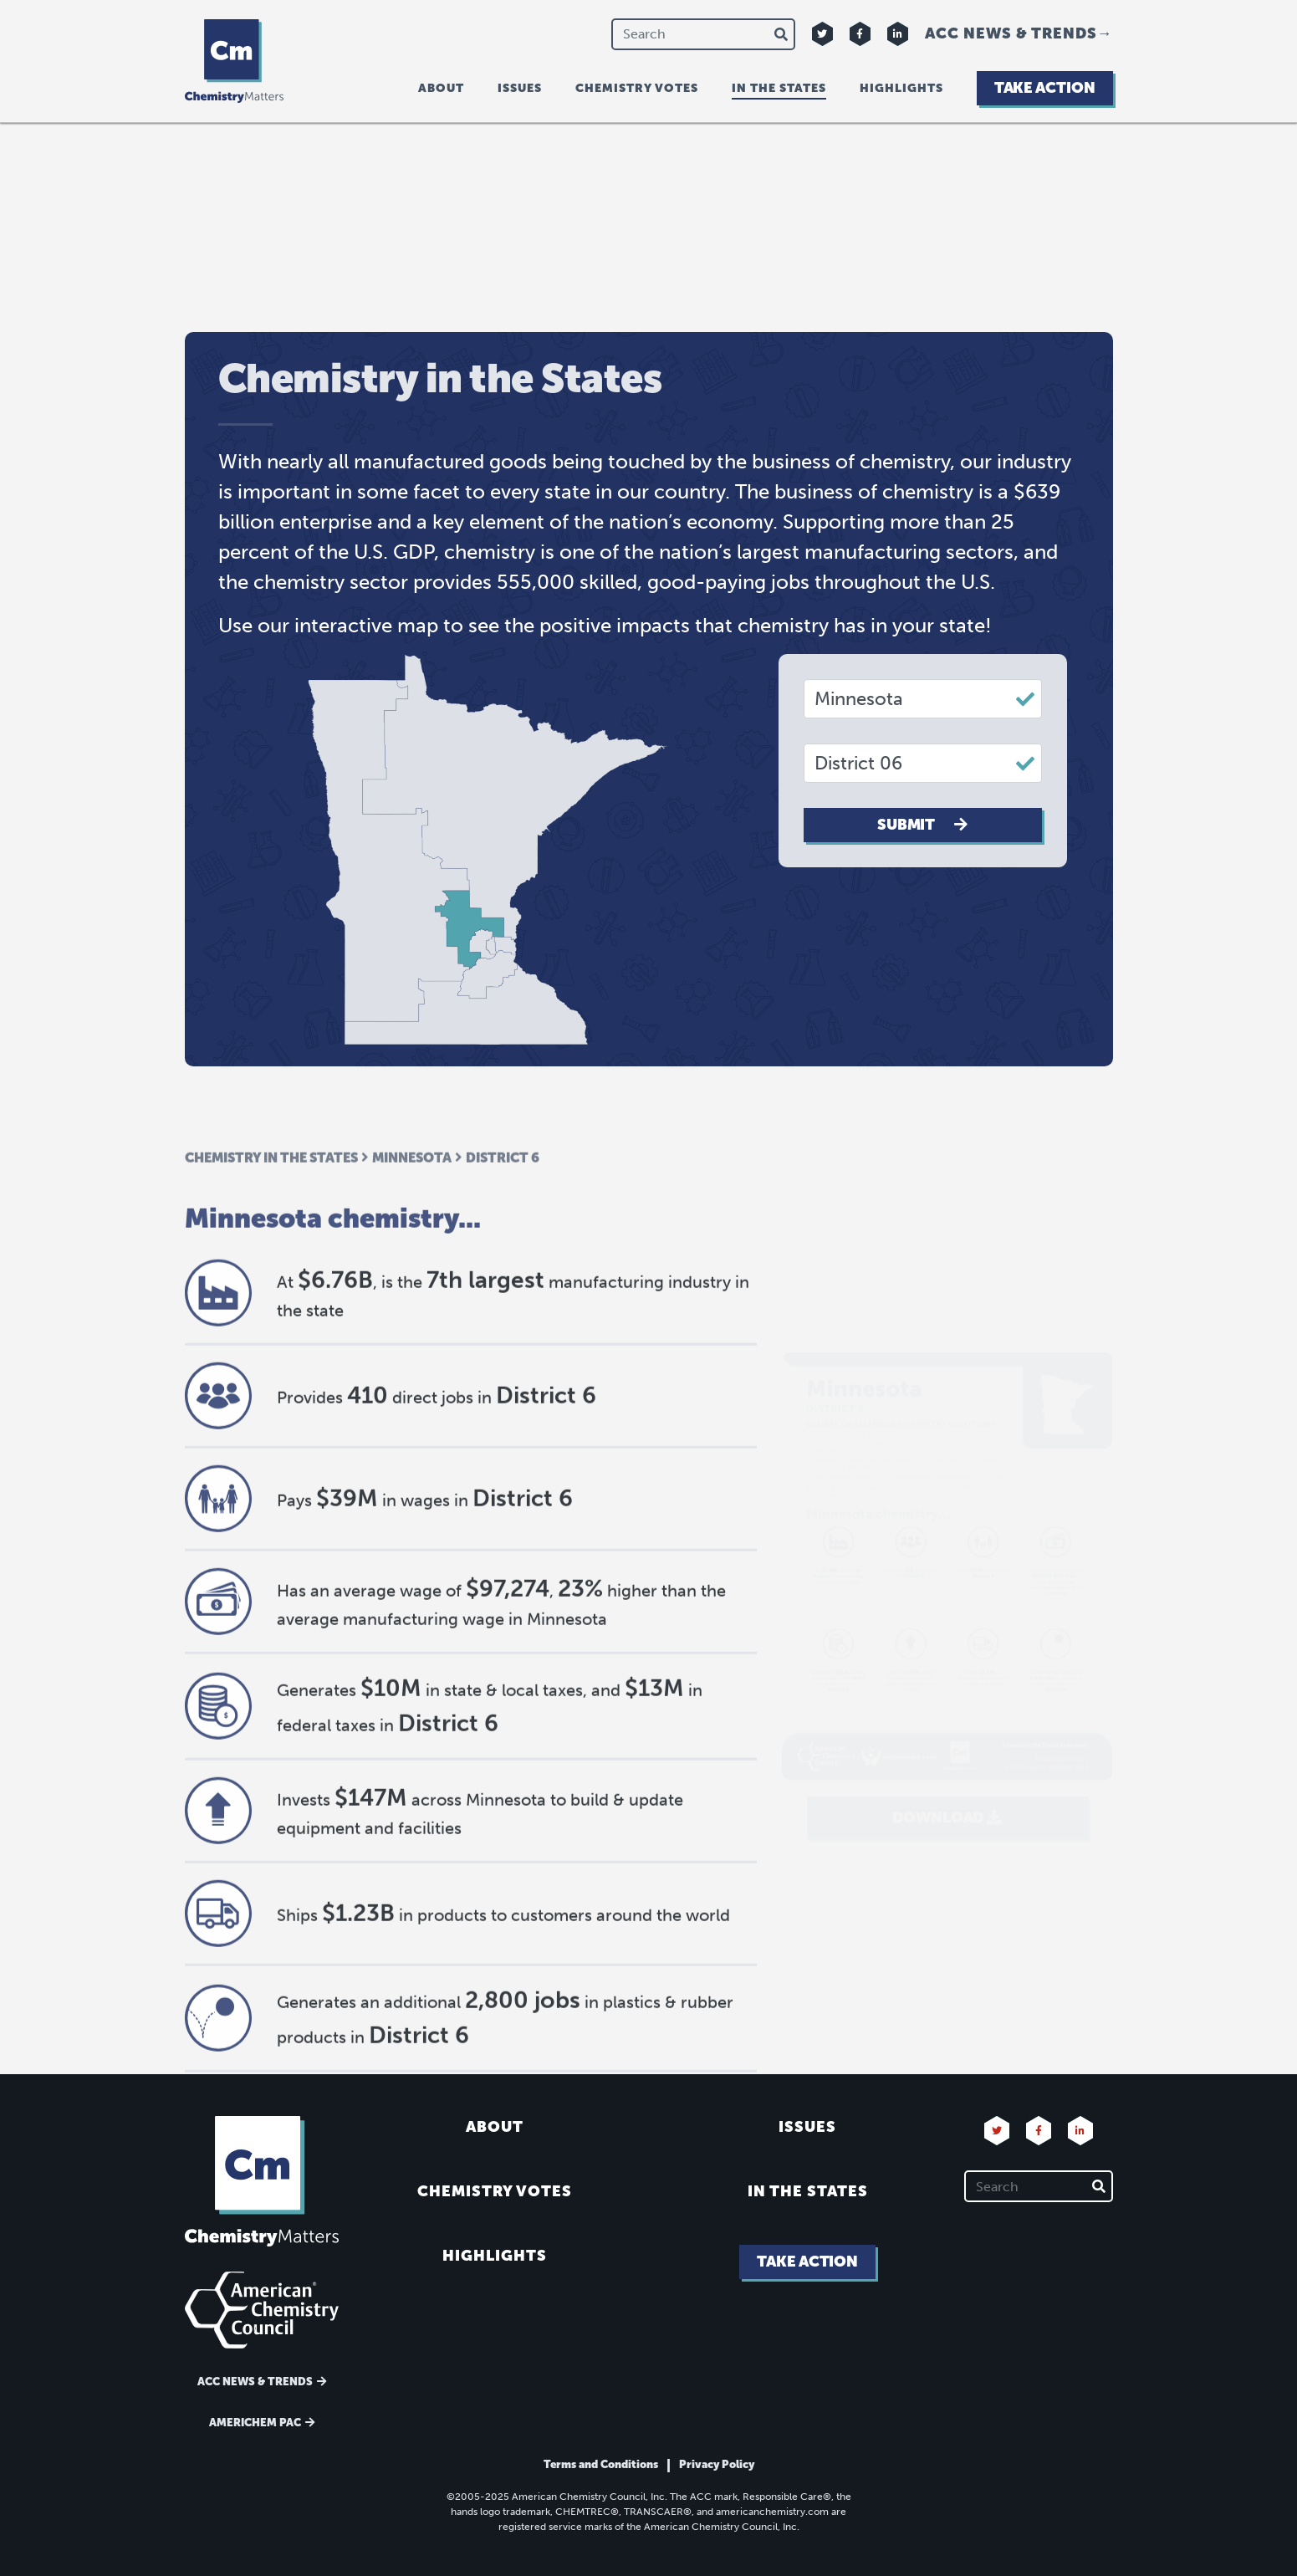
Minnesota (412, 1313)
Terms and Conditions (601, 2464)
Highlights (901, 88)
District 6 (502, 1313)
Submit (922, 824)
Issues (520, 88)
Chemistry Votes (636, 88)
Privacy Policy (716, 2464)
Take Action (1044, 88)
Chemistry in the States (271, 1313)
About (441, 88)
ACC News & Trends (1011, 33)
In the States (808, 2191)
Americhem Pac (255, 2422)
